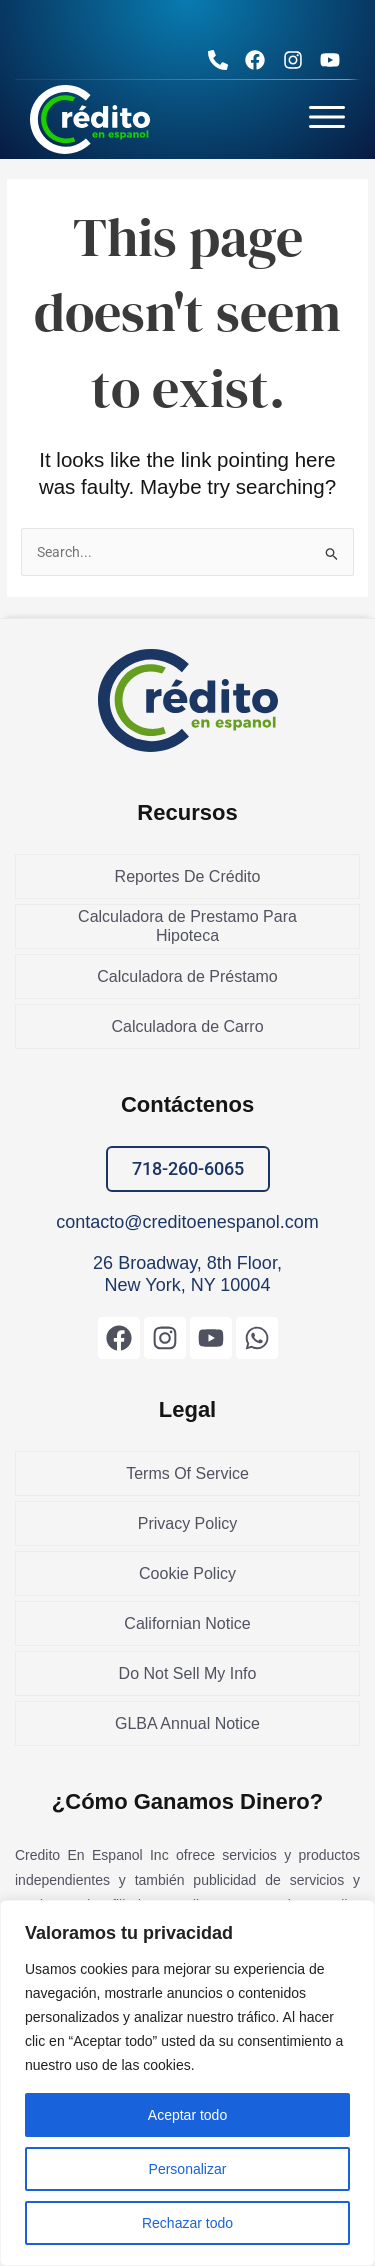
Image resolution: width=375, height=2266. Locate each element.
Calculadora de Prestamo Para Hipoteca (187, 926)
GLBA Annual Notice (187, 1723)
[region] (187, 2083)
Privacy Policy (188, 1523)
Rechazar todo (187, 2223)
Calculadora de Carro (187, 1026)
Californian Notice (187, 1623)
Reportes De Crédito (188, 876)
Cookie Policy (187, 1573)
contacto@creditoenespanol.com (187, 1222)
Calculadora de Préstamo (187, 976)
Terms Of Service (187, 1473)
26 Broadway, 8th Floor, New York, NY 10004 (187, 1274)
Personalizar (188, 2169)
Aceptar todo (187, 2115)
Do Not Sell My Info (188, 1673)
